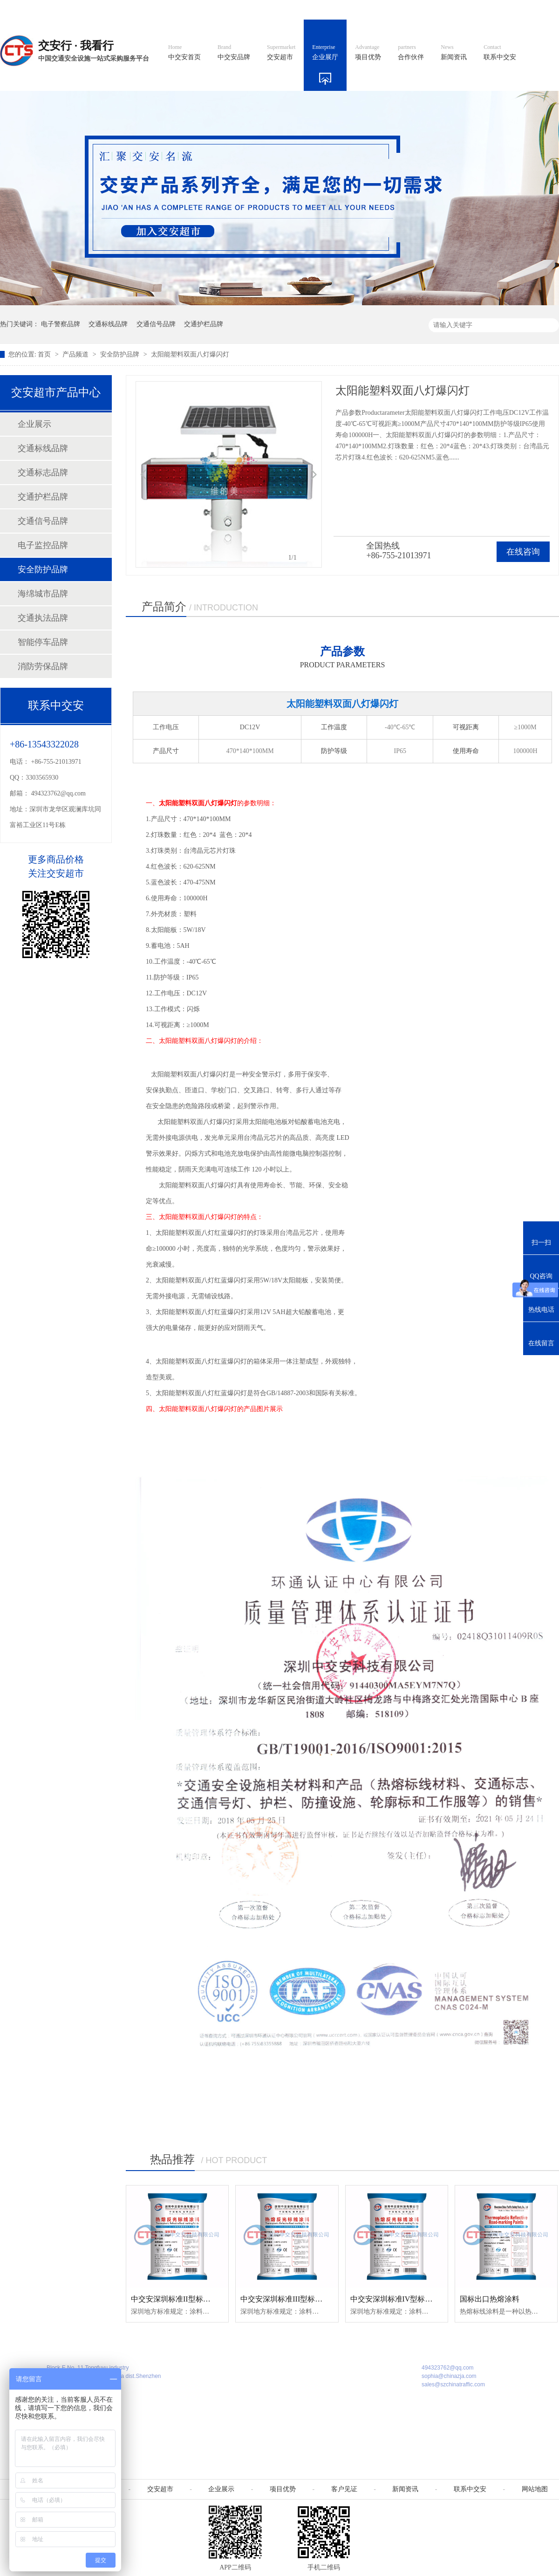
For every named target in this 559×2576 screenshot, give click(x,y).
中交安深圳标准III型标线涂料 (288, 2299)
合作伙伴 (411, 53)
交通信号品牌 (156, 324)
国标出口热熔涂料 (489, 2299)
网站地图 (497, 9)
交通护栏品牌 (203, 324)
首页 (45, 354)
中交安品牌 (234, 53)
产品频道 (76, 354)
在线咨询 (523, 551)
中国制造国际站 (446, 9)
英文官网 (347, 9)
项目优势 (368, 53)
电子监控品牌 (43, 545)
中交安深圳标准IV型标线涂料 (399, 2299)
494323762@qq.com (58, 793)
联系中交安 (500, 53)
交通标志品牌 (43, 472)
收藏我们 (539, 9)
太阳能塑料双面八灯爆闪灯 (190, 354)
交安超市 (281, 53)
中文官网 (306, 9)
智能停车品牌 (43, 642)
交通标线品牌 (108, 324)
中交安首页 (184, 53)
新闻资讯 (454, 53)
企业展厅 (325, 53)
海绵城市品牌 (43, 593)
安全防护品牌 (120, 354)
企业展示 (34, 424)
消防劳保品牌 (43, 666)
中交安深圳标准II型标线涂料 (178, 2299)
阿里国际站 (392, 9)
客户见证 (344, 2489)
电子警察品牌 (60, 324)
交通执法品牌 (43, 618)
